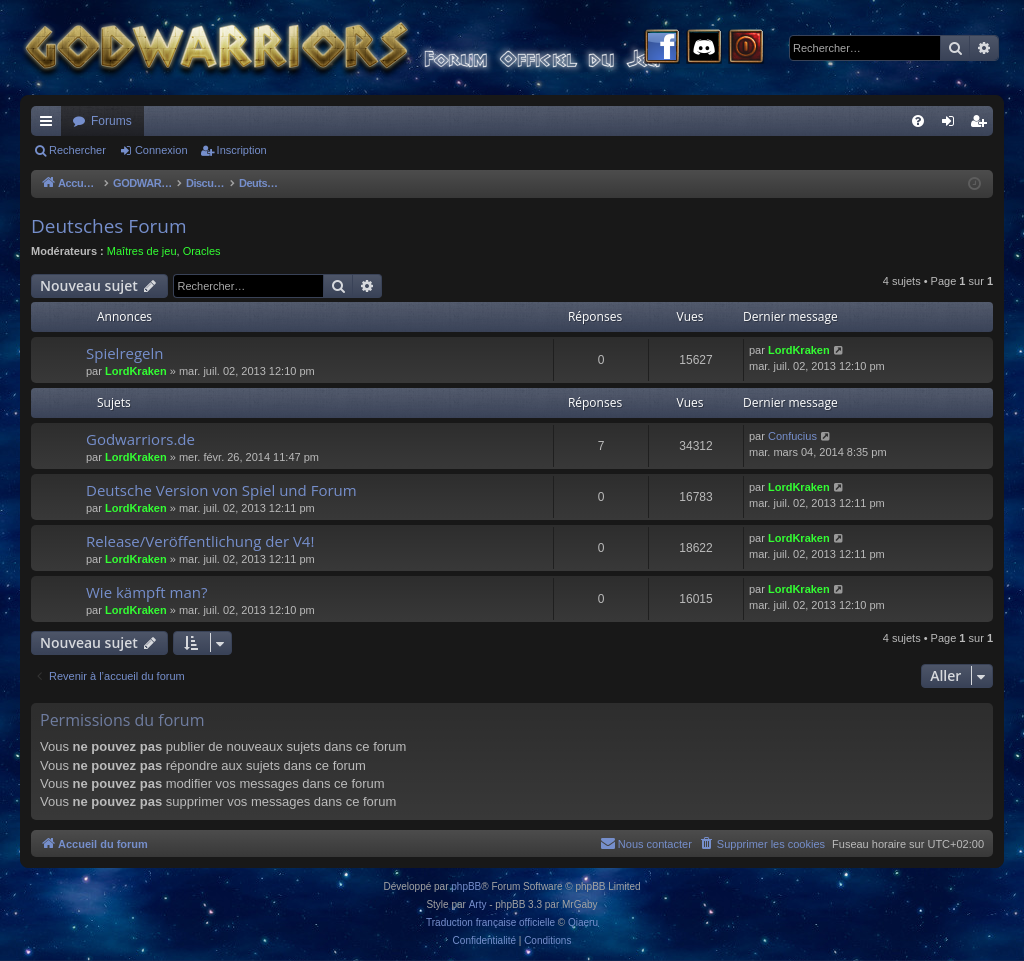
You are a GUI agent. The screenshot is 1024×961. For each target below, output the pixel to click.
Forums (111, 121)
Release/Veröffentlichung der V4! (200, 541)
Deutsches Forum (109, 226)
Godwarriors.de (140, 439)
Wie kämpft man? (146, 592)
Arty (478, 904)
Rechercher (77, 150)
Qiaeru (583, 922)
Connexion (161, 150)
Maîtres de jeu (142, 251)
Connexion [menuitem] (952, 125)
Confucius (792, 436)
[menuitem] (918, 121)
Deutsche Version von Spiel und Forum (221, 490)
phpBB (466, 886)
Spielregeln (125, 353)
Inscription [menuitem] (982, 125)
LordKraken (136, 371)
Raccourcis (50, 125)
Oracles (202, 251)
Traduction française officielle (490, 922)
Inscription (242, 150)
